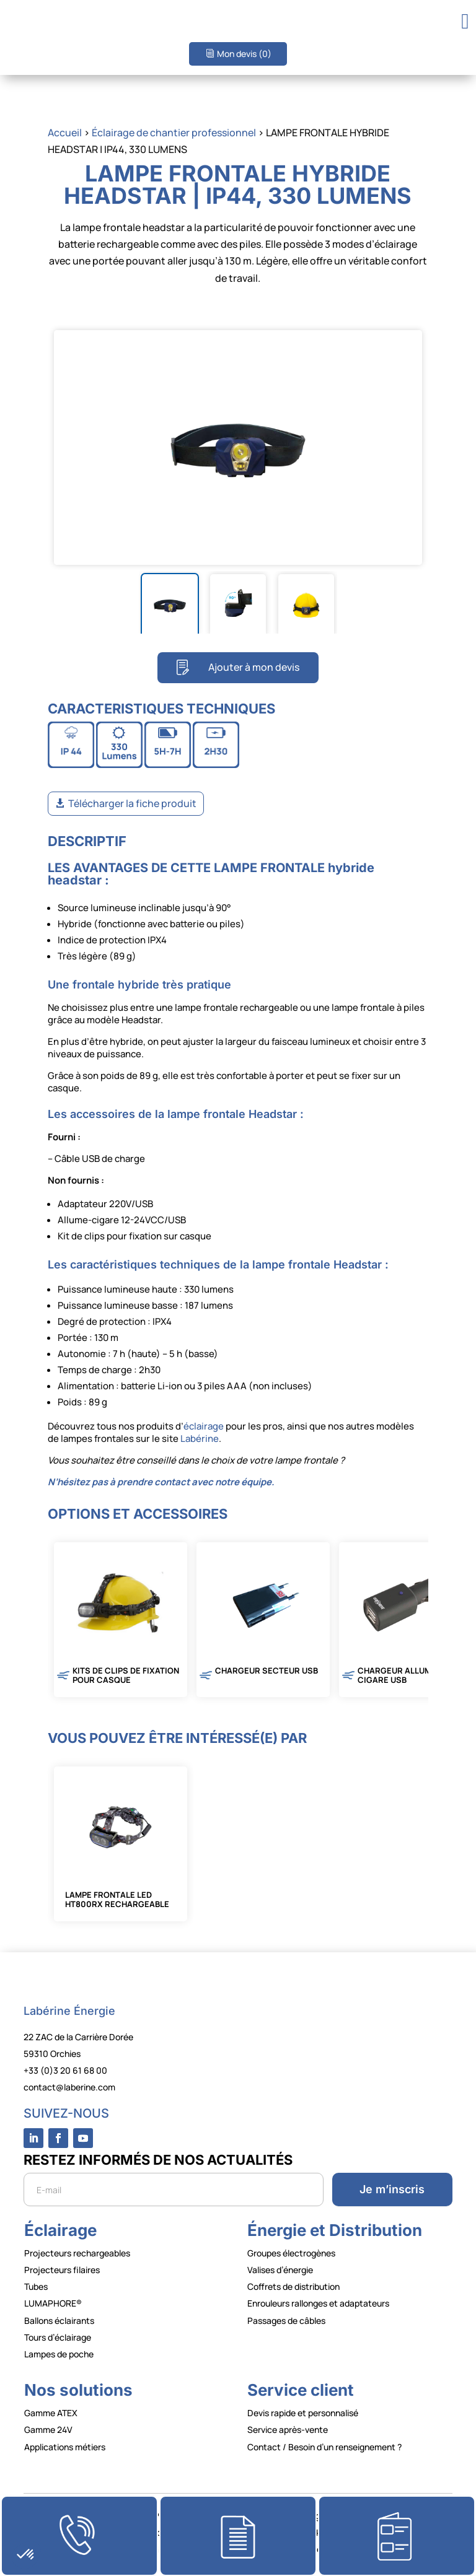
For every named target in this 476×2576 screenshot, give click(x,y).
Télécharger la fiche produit (132, 803)
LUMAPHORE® (53, 2303)
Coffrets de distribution (293, 2286)
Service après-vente (287, 2429)
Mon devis (244, 53)
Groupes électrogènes (291, 2253)
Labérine (198, 1438)
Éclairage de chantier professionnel (174, 132)
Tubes (36, 2286)
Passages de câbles (286, 2320)
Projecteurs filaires (62, 2270)
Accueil (65, 132)
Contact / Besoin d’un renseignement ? (324, 2447)
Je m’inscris (392, 2189)
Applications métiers (64, 2447)
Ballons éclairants (59, 2320)
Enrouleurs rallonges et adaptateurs (318, 2303)
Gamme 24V (48, 2429)
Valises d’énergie (280, 2270)
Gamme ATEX (50, 2413)
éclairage (203, 1426)
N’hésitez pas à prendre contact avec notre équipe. (161, 1481)
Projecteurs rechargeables (77, 2253)
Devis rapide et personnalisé (302, 2413)
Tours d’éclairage (57, 2337)
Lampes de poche (59, 2354)
